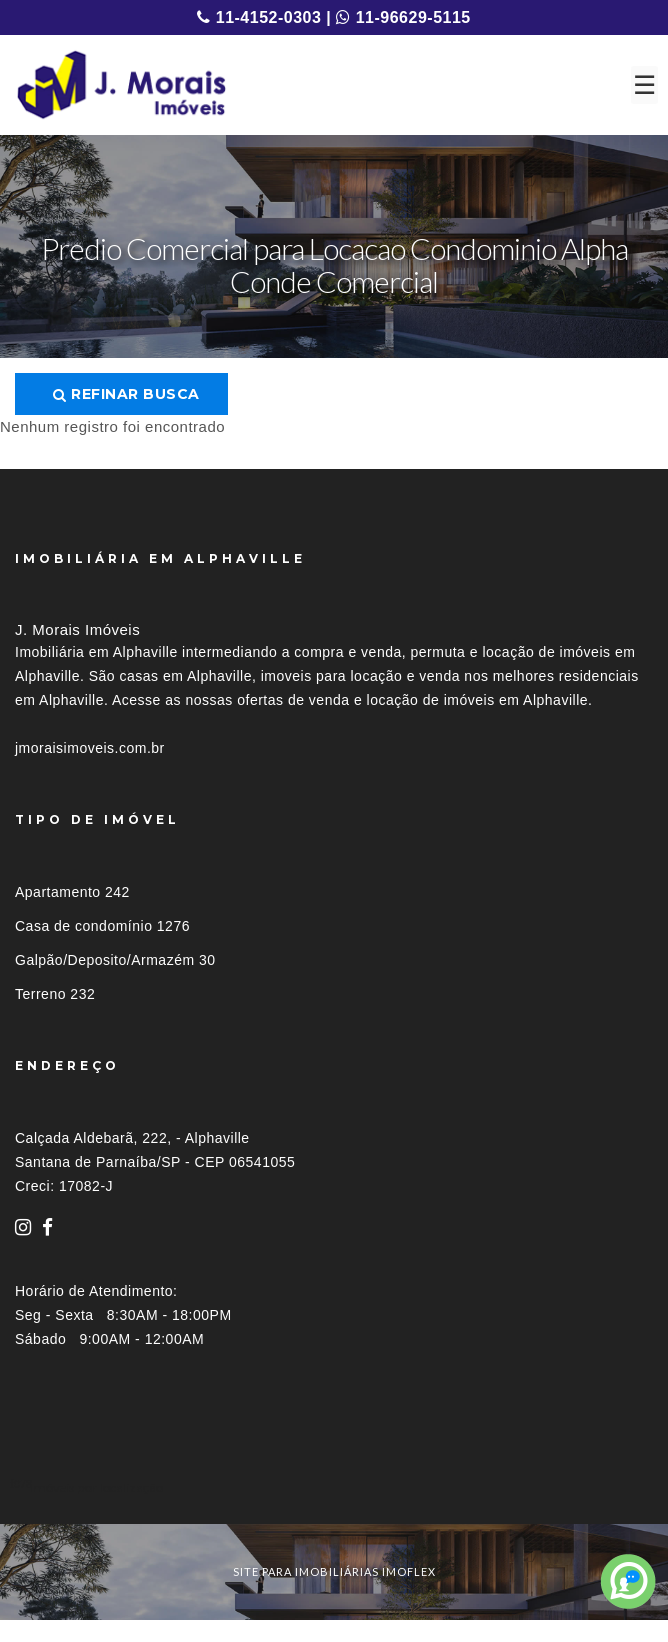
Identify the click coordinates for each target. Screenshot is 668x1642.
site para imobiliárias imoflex (334, 1571)
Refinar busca (126, 394)
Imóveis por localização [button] (96, 1487)
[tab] (334, 1487)
